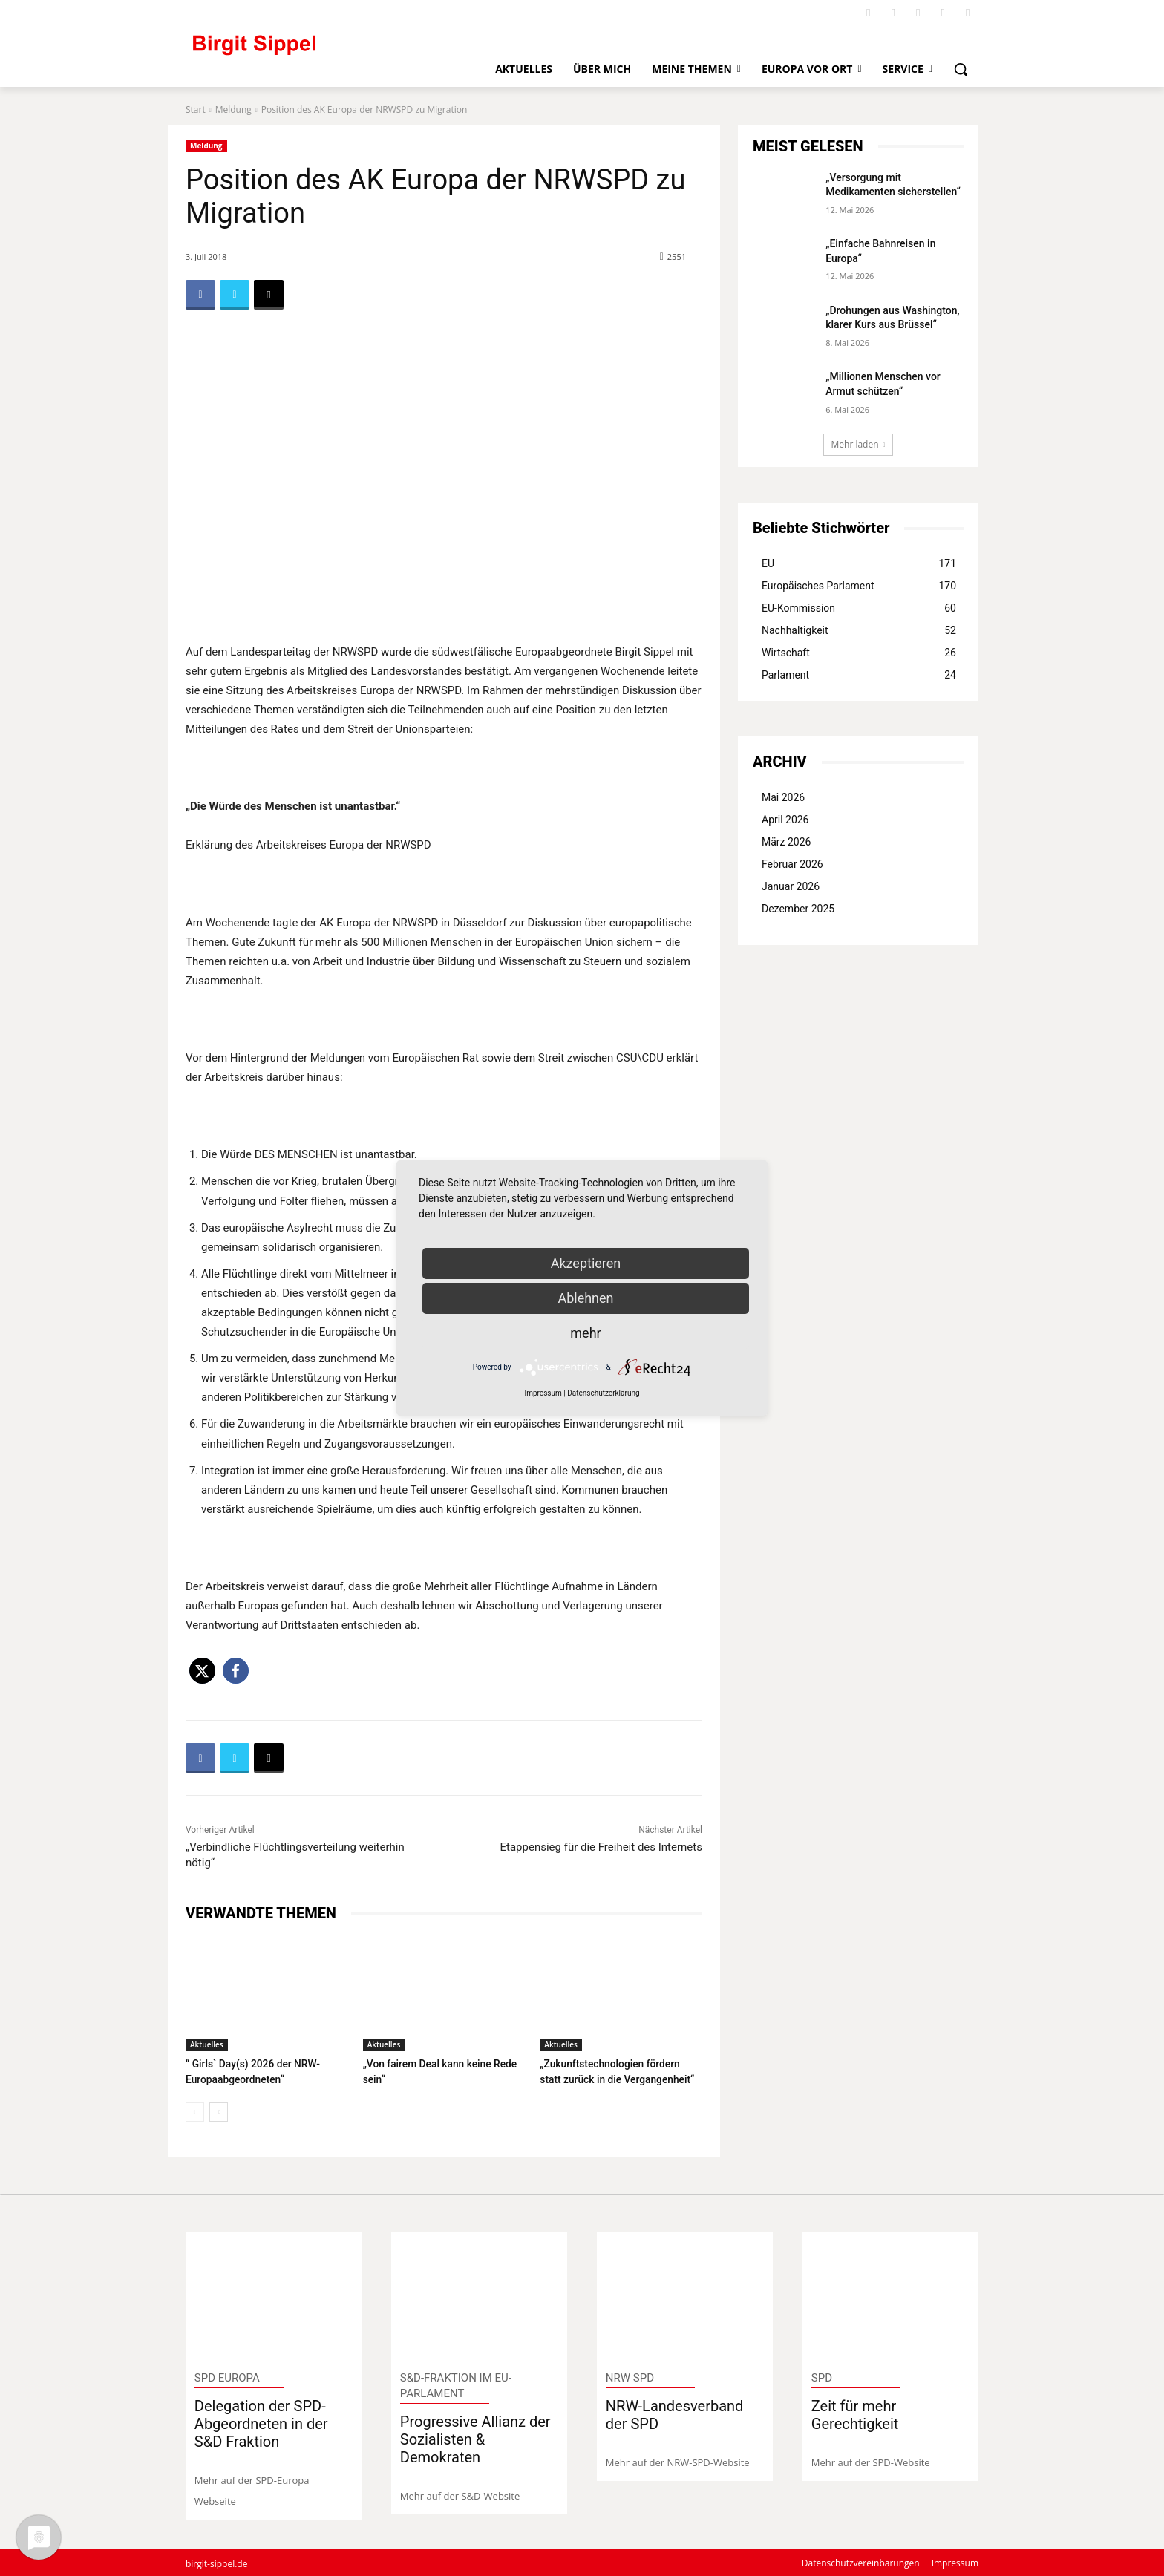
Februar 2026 (792, 864)
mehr (585, 1333)
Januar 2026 (791, 886)
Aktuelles (206, 2044)
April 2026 (785, 820)
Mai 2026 (783, 797)
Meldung (233, 109)
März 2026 (786, 842)
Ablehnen (585, 1298)
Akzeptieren (586, 1263)
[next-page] (218, 2110)
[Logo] (315, 51)
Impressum (542, 1393)
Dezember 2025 (798, 909)
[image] (273, 2295)
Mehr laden (858, 444)
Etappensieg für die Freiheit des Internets (601, 1847)
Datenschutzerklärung (603, 1393)
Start (196, 109)
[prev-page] (195, 2110)
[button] (960, 69)
